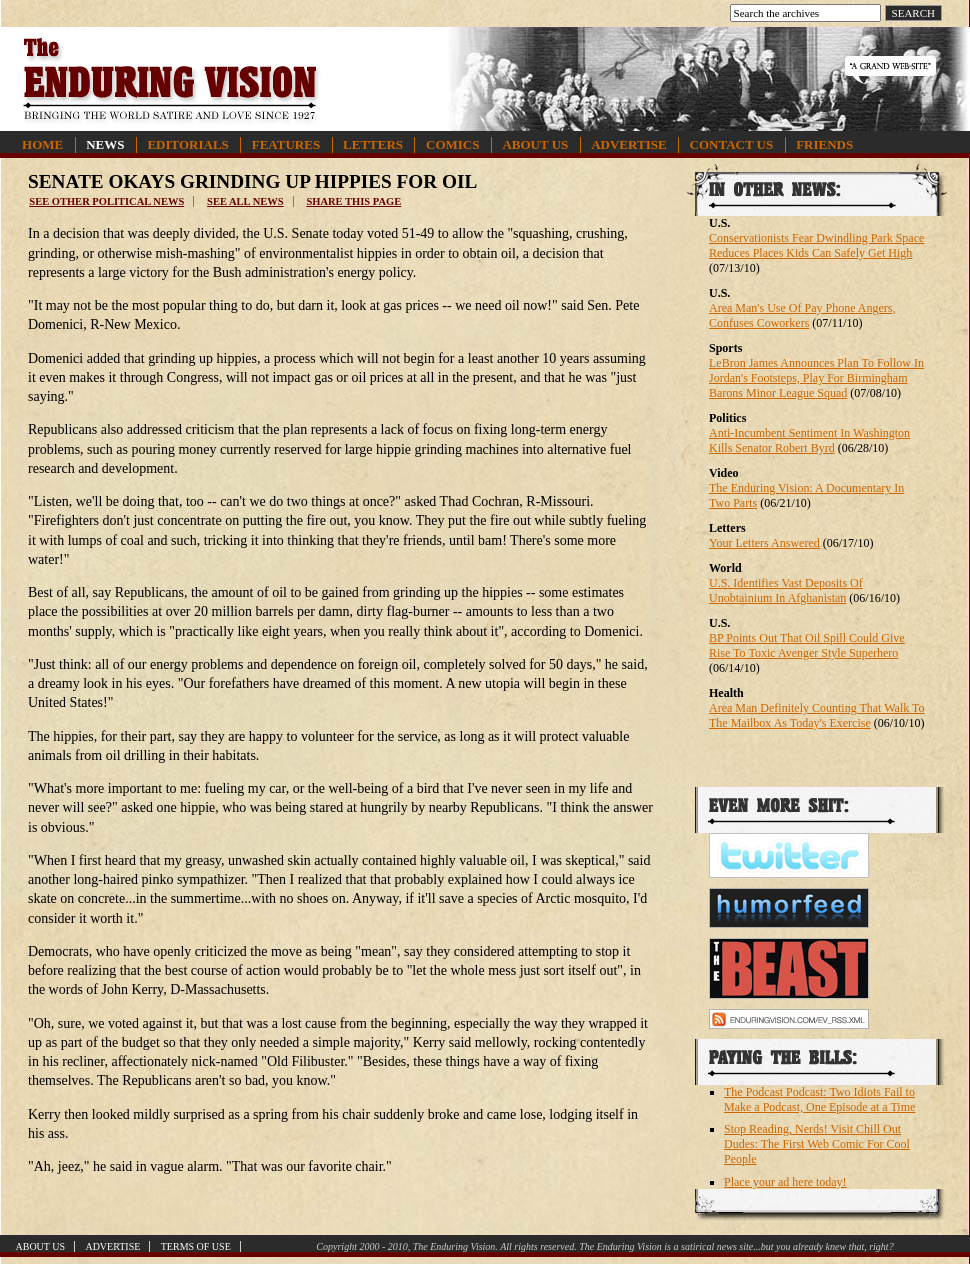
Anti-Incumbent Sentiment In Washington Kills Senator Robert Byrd (809, 440)
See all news (245, 201)
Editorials (187, 144)
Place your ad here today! (785, 1182)
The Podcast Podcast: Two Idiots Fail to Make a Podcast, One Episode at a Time (819, 1099)
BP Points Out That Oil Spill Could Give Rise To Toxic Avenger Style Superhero (807, 645)
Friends (824, 144)
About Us (535, 144)
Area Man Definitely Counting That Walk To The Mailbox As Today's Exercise (817, 715)
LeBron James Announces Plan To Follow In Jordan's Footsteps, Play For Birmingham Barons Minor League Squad (816, 378)
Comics (452, 144)
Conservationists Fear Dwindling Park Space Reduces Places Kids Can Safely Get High (816, 245)
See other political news (106, 201)
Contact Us (732, 144)
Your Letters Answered (764, 543)
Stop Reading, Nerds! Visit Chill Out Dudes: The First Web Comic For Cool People (817, 1144)
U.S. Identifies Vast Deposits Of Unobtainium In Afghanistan (786, 590)
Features (286, 144)
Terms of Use (196, 1246)
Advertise (628, 144)
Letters (373, 144)
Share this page (353, 201)
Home (42, 144)
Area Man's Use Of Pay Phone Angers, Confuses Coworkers (802, 315)
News (105, 144)
